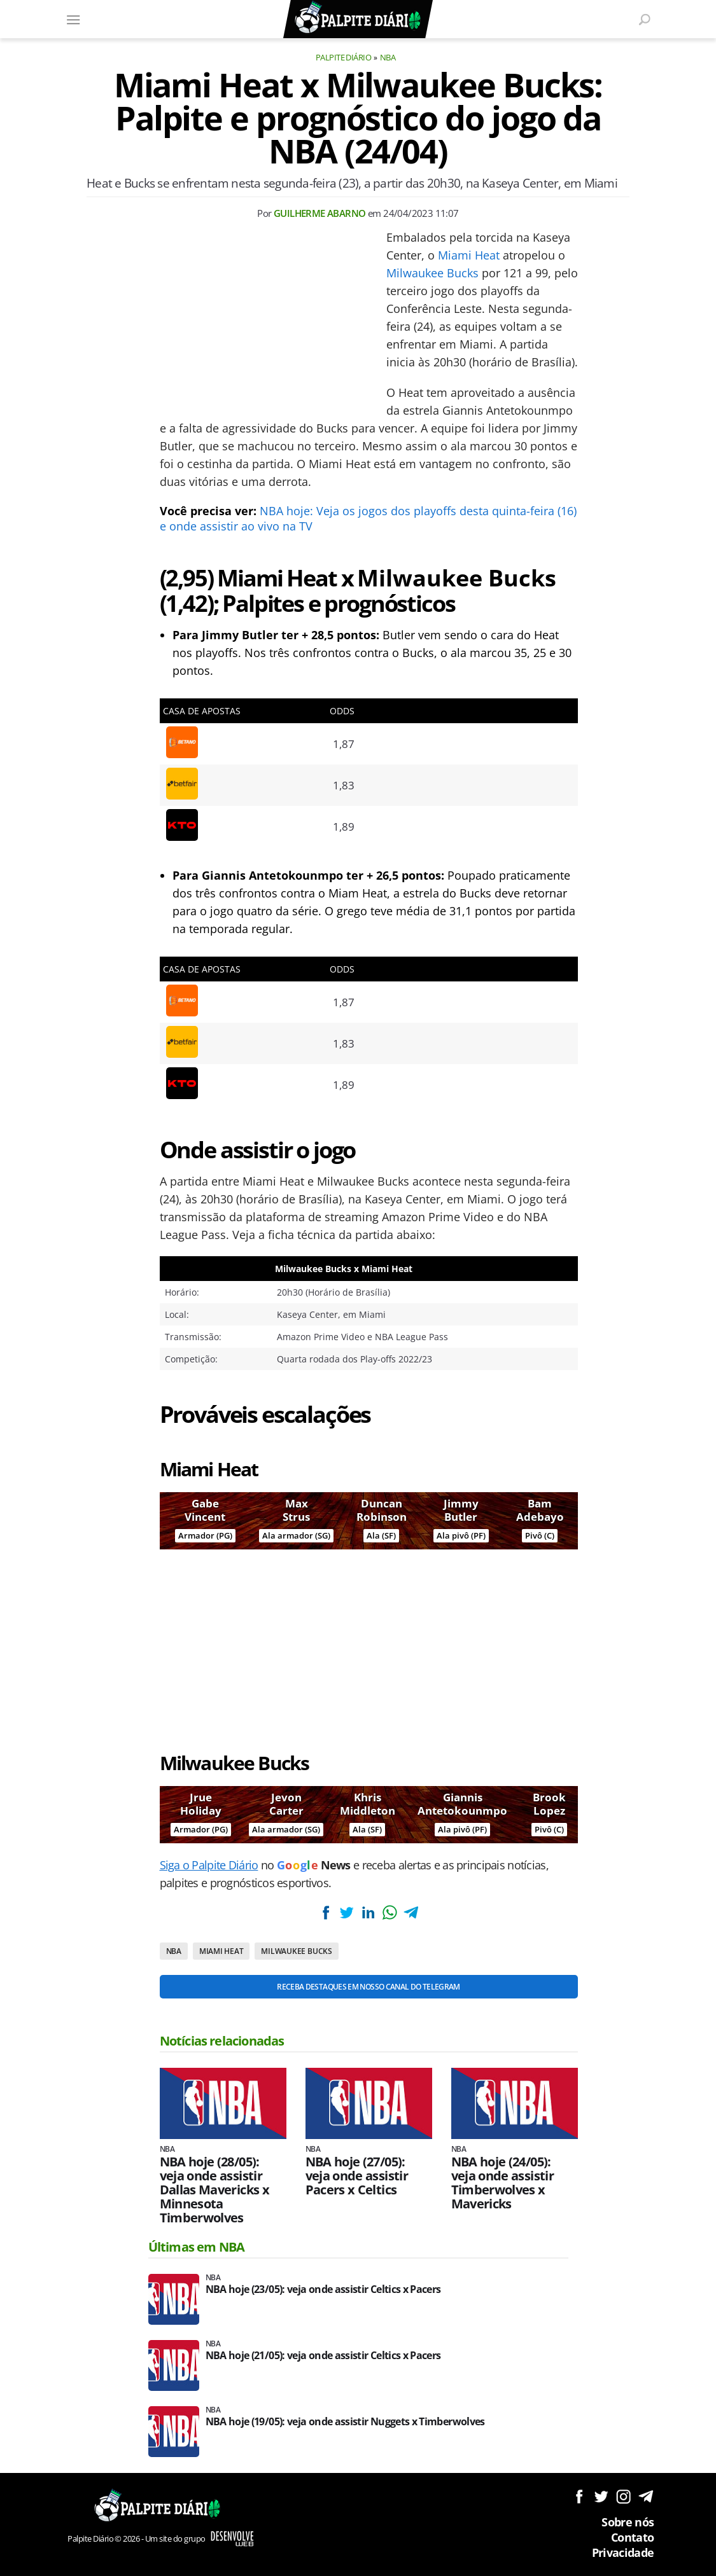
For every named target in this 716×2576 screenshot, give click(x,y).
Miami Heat (469, 255)
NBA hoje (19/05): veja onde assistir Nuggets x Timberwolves (345, 2422)
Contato (632, 2537)
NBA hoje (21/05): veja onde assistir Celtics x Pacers (323, 2356)
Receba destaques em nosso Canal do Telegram (368, 1986)
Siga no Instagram (623, 2496)
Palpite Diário (344, 57)
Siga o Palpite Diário (209, 1865)
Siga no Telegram (646, 2496)
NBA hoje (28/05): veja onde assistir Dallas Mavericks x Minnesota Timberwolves (214, 2190)
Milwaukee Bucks (432, 272)
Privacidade (623, 2552)
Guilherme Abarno (319, 213)
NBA (387, 57)
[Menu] (73, 19)
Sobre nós (627, 2522)
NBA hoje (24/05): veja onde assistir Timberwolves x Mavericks (502, 2183)
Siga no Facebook (579, 2496)
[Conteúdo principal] (358, 1288)
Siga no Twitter (601, 2496)
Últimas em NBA (196, 2246)
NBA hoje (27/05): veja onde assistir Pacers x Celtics (356, 2176)
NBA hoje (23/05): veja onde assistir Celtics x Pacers (323, 2289)
